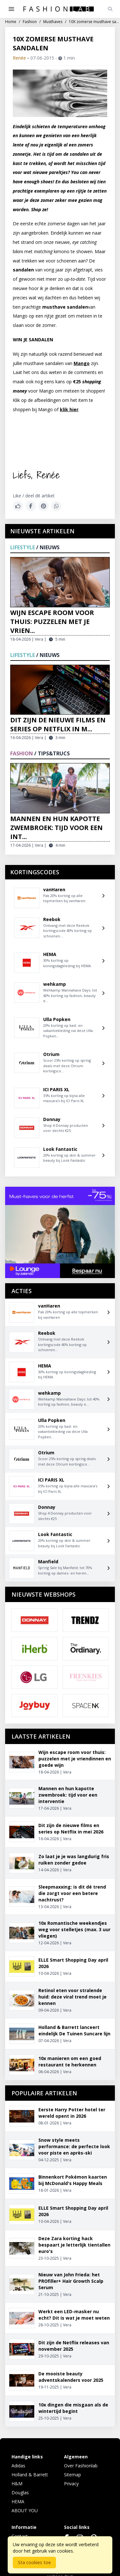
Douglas (20, 2492)
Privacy (71, 2483)
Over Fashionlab (81, 2466)
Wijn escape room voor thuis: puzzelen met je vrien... (52, 621)
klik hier (69, 409)
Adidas (18, 2466)
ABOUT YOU (25, 2510)
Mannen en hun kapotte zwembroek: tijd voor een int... (56, 827)
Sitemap (72, 2475)
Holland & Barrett (30, 2475)
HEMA (18, 2501)
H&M (17, 2483)
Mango (82, 363)
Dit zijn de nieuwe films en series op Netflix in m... (58, 724)
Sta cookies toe (34, 2562)
